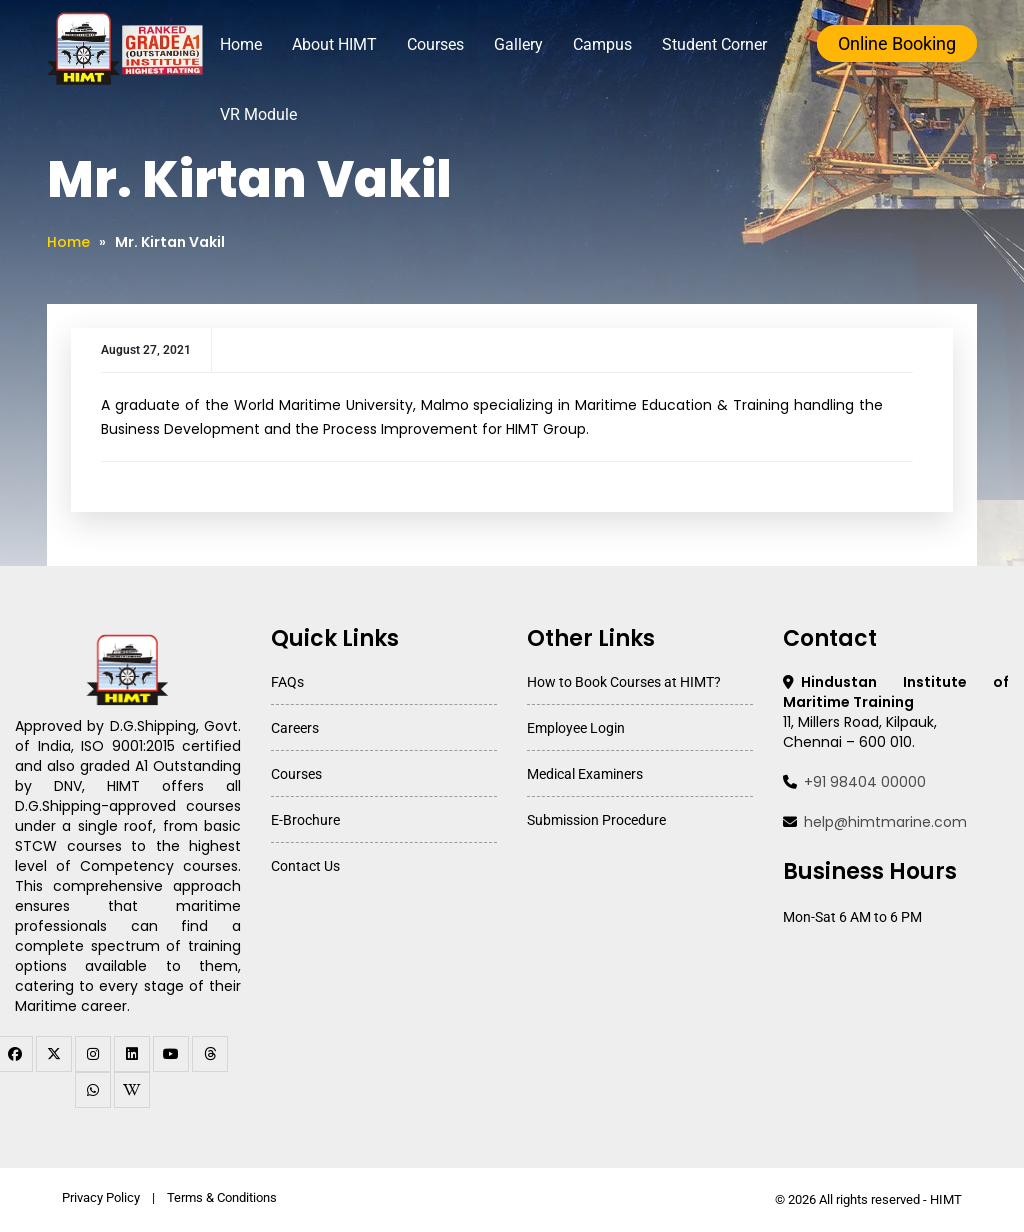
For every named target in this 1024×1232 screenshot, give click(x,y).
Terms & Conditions (222, 1197)
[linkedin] (132, 1054)
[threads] (210, 1054)
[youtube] (171, 1054)
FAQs (287, 682)
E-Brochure (305, 820)
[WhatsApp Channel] (93, 1090)
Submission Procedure (596, 820)
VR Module (270, 114)
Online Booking (897, 43)
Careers (295, 728)
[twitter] (54, 1054)
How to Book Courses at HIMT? (624, 682)
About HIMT (346, 44)
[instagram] (93, 1054)
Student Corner (726, 44)
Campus (614, 44)
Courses (447, 44)
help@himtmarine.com (885, 822)
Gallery (530, 44)
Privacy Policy (101, 1197)
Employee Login (576, 728)
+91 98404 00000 (865, 782)
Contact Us (305, 866)
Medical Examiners (585, 774)
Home (253, 44)
